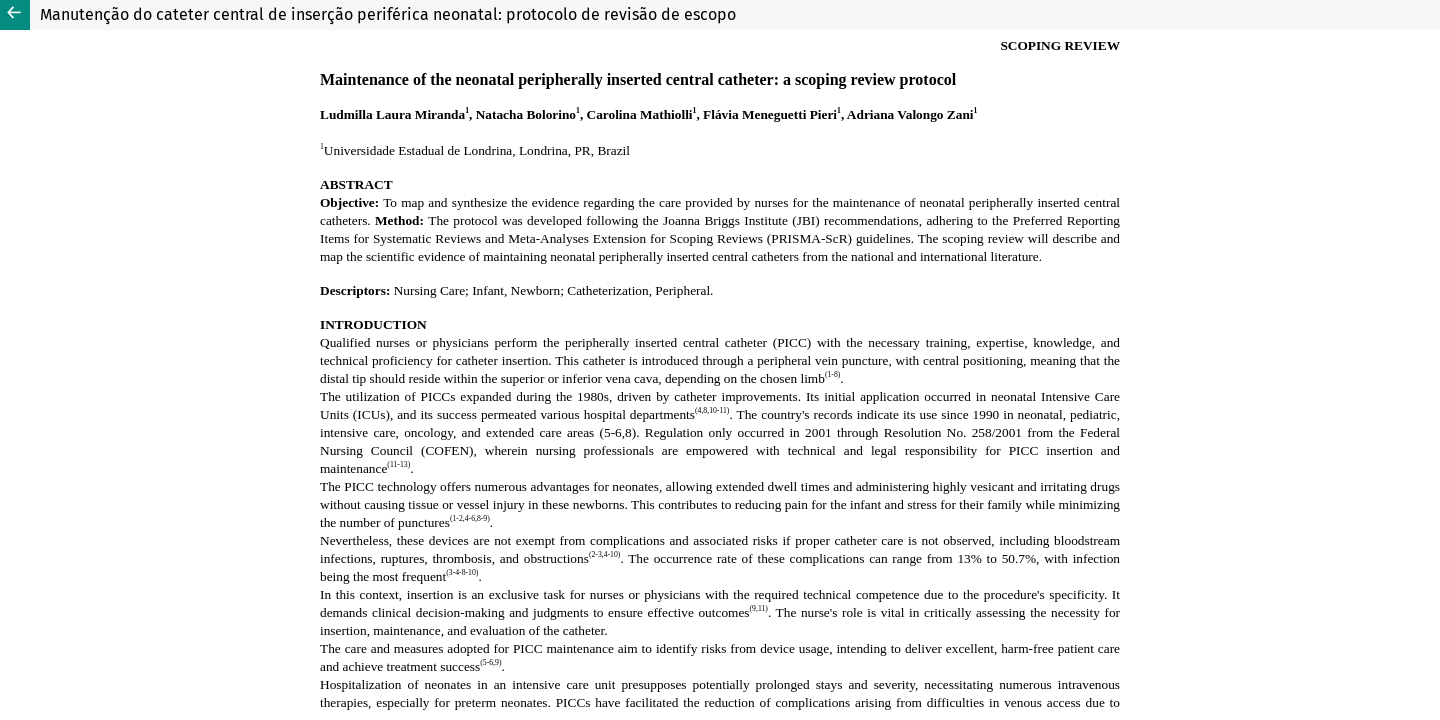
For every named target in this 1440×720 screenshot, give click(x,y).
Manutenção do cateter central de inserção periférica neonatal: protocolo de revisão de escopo (388, 14)
